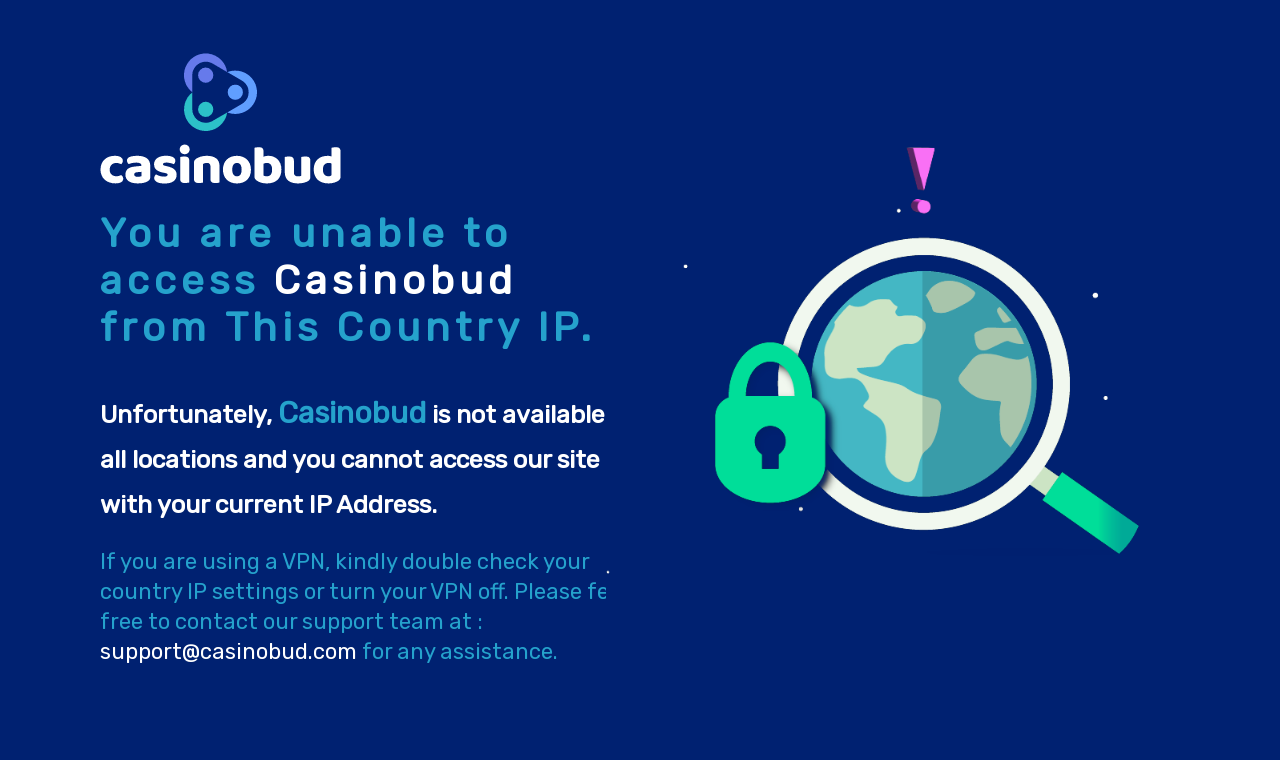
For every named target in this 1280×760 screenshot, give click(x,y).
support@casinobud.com (228, 651)
